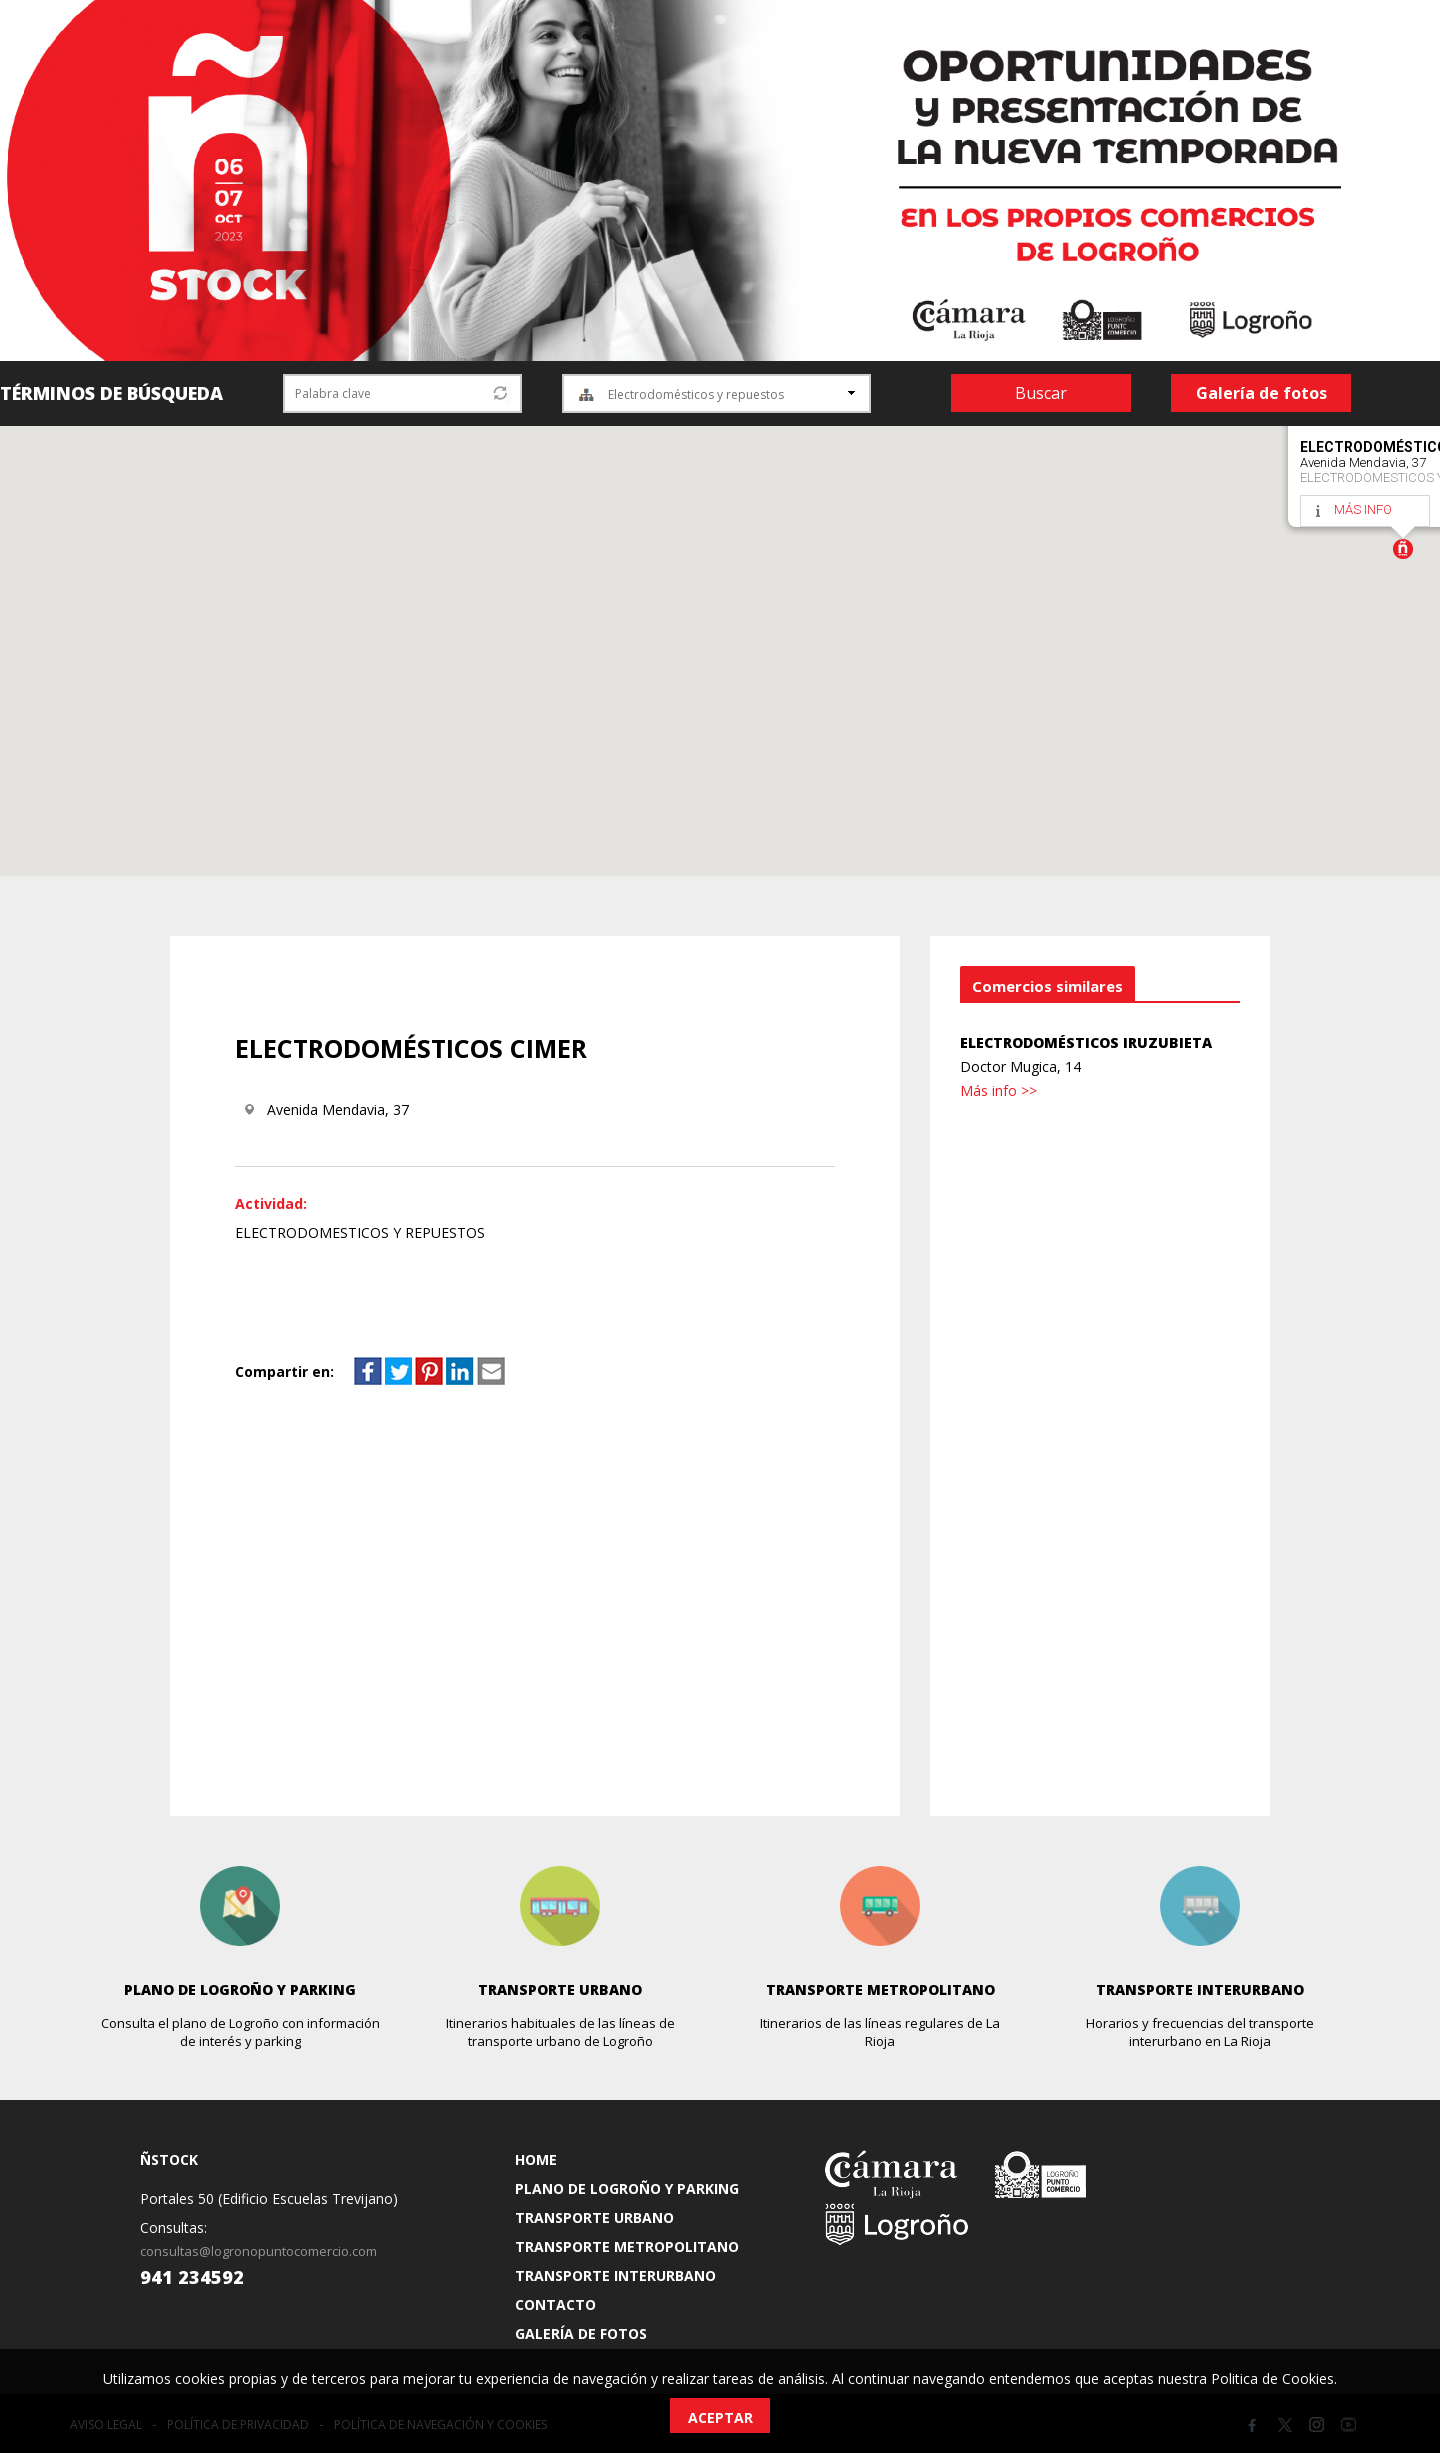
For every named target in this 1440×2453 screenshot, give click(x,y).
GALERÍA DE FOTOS (581, 2333)
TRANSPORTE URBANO (594, 2217)
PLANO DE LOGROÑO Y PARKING (627, 2188)
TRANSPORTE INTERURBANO (615, 2275)
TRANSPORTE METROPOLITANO (627, 2246)
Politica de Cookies (1272, 2378)
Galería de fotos (1261, 393)
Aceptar (720, 2417)
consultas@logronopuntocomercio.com (258, 2251)
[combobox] (716, 393)
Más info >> (998, 1090)
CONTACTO (555, 2304)
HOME (536, 2159)
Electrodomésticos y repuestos (696, 394)
